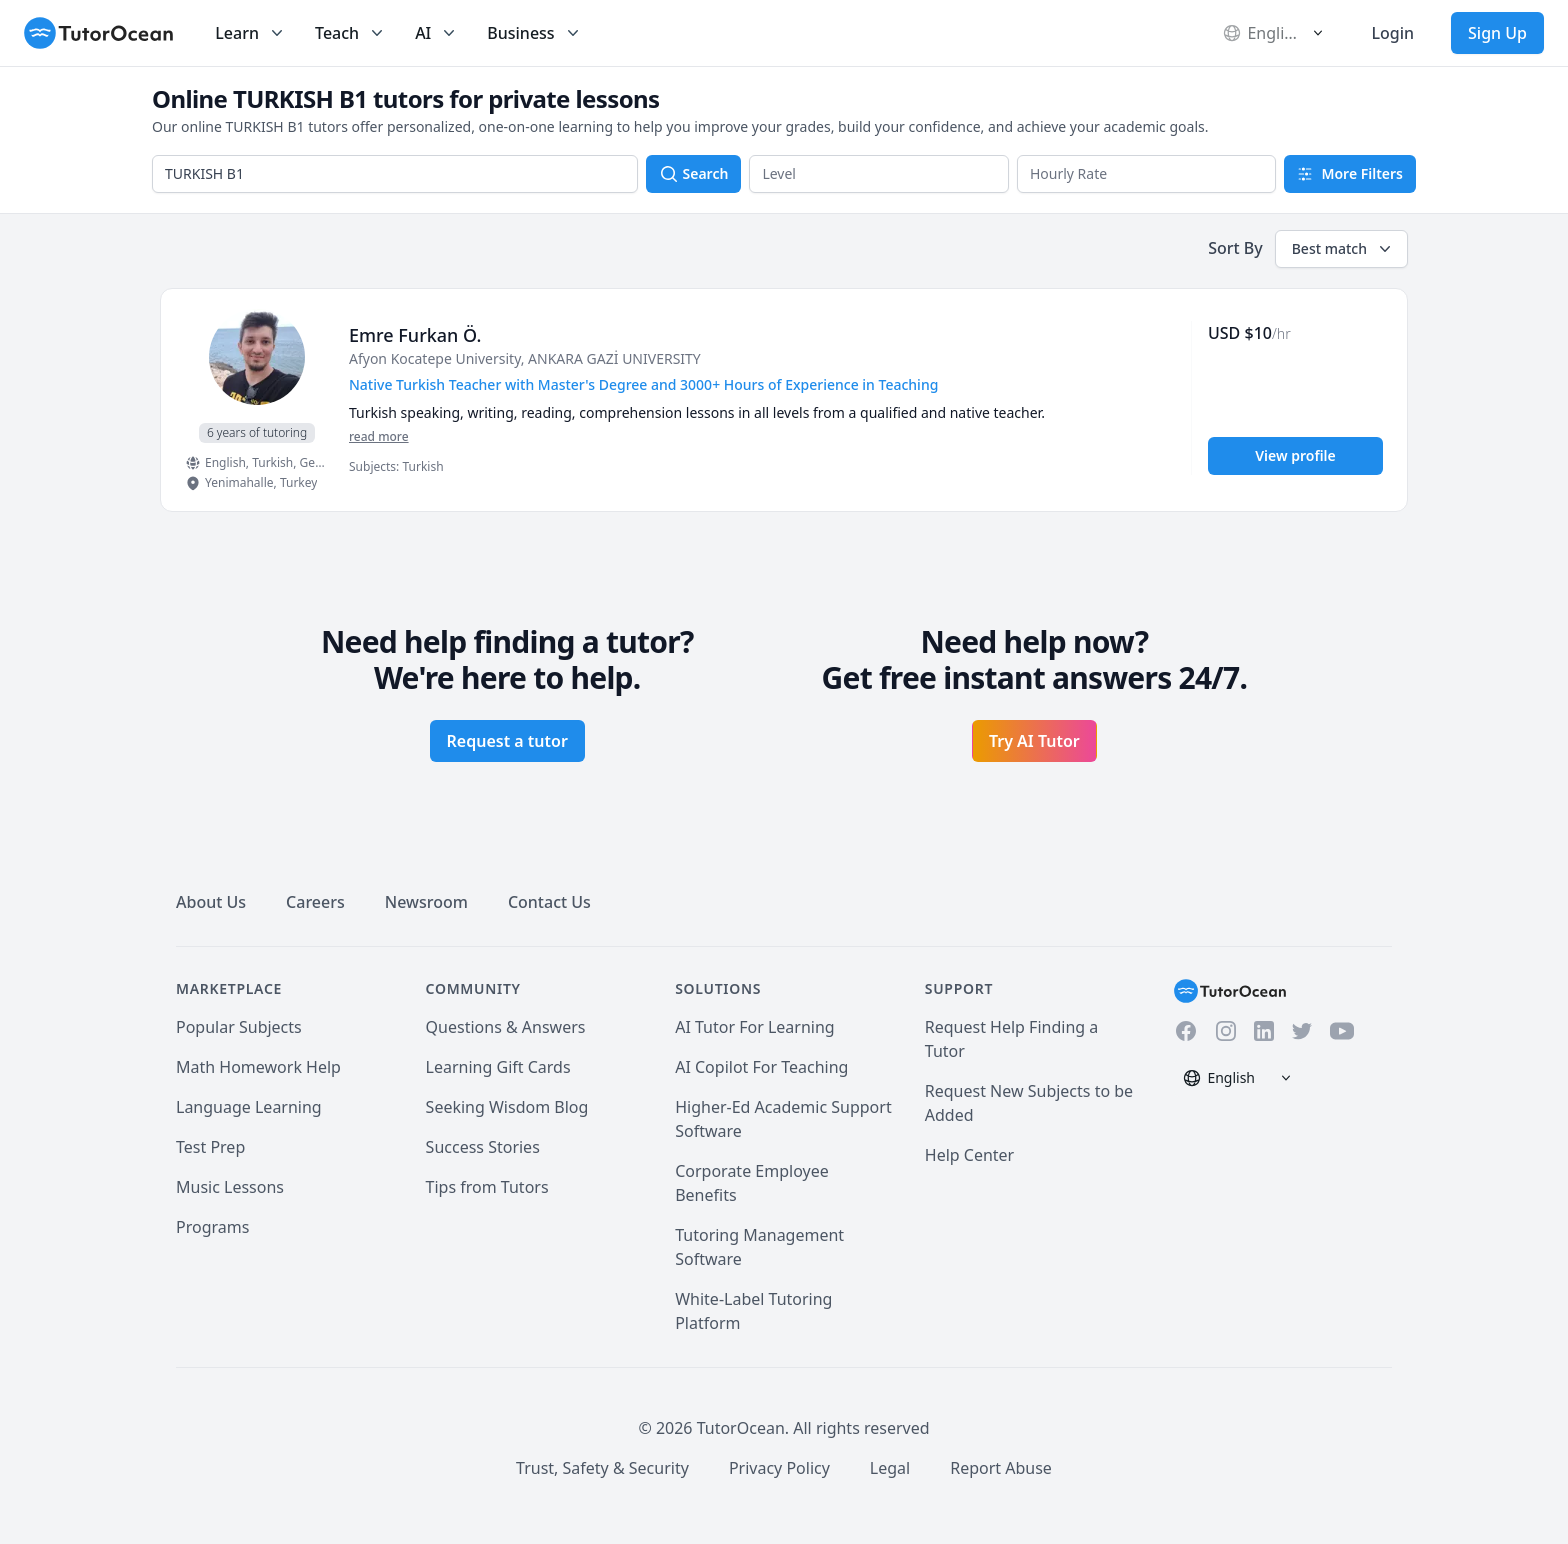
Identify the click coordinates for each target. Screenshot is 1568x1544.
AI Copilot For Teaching (761, 1067)
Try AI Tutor (1034, 741)
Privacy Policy (779, 1468)
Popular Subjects (239, 1027)
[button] (879, 174)
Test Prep (210, 1147)
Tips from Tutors (487, 1187)
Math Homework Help (258, 1067)
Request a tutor (507, 741)
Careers (315, 902)
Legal (890, 1468)
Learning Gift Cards (498, 1067)
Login (1392, 33)
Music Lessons (230, 1187)
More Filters (1350, 173)
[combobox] (395, 174)
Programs (212, 1227)
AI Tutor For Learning (755, 1027)
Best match (1343, 249)
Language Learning (249, 1107)
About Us (211, 902)
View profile (1295, 455)
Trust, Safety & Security (602, 1468)
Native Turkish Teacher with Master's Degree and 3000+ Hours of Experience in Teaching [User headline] (643, 384)
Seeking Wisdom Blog (507, 1107)
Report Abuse (1001, 1468)
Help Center (969, 1155)
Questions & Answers (506, 1027)
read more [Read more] (379, 436)
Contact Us (549, 902)
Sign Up (1497, 33)
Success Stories (483, 1147)
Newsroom (426, 902)
